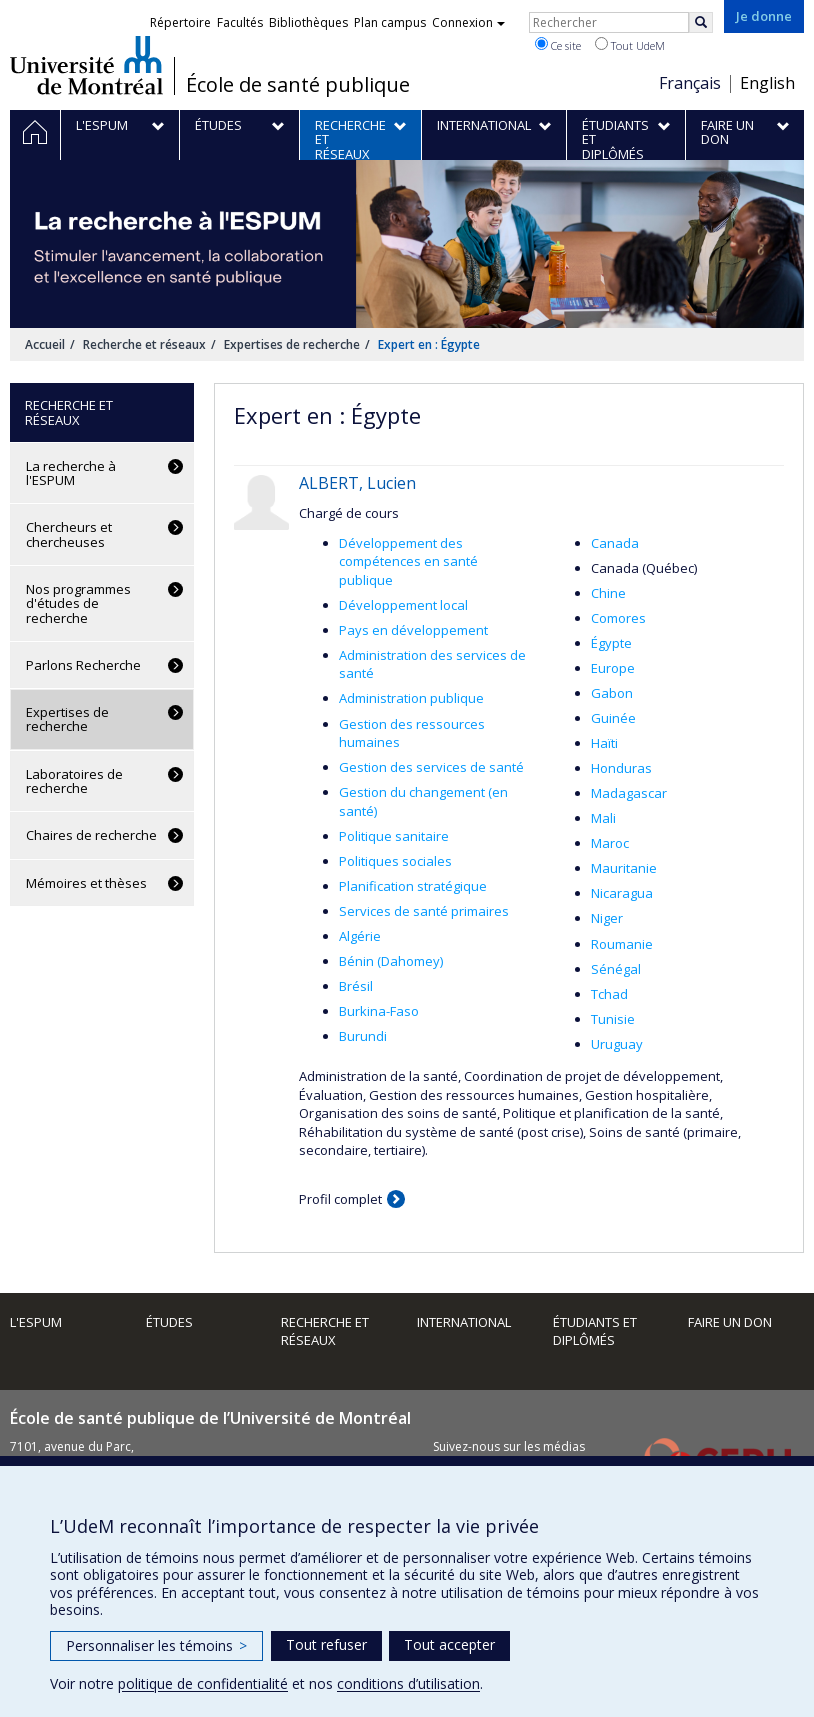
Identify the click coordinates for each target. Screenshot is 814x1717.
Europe (613, 668)
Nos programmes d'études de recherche (78, 603)
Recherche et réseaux (144, 344)
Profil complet (340, 1199)
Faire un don (730, 1322)
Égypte (611, 643)
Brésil (356, 986)
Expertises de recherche (292, 344)
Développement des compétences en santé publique (408, 561)
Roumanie (622, 944)
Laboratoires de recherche (74, 781)
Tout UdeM (630, 45)
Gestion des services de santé (431, 767)
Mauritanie (624, 868)
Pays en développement (413, 630)
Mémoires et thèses (86, 883)
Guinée (613, 718)
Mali (603, 818)
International (464, 1322)
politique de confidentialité (203, 1683)
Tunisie (613, 1019)
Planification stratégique (413, 886)
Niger (607, 918)
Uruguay (617, 1044)
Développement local (403, 605)
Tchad (609, 994)
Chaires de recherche (91, 835)
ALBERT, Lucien (357, 483)
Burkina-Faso (379, 1011)
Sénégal (616, 969)
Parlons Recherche (83, 665)
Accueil (45, 344)
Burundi (363, 1036)
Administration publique (411, 698)
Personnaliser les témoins (156, 1645)
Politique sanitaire (394, 836)
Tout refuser (326, 1644)
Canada (615, 543)
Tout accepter (449, 1644)
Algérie (360, 936)
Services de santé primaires (424, 911)
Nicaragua (622, 893)
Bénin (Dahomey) (391, 961)
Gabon (612, 693)
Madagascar (629, 793)
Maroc (610, 843)
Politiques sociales (395, 861)
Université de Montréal (86, 65)
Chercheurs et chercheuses (69, 534)
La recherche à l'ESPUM (71, 473)
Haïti (604, 743)
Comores (618, 618)
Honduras (621, 768)
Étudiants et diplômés (595, 1331)
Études (169, 1322)
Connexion (468, 22)
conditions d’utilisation (408, 1683)
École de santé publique (298, 85)
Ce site (558, 45)
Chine (608, 593)
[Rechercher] (701, 22)
